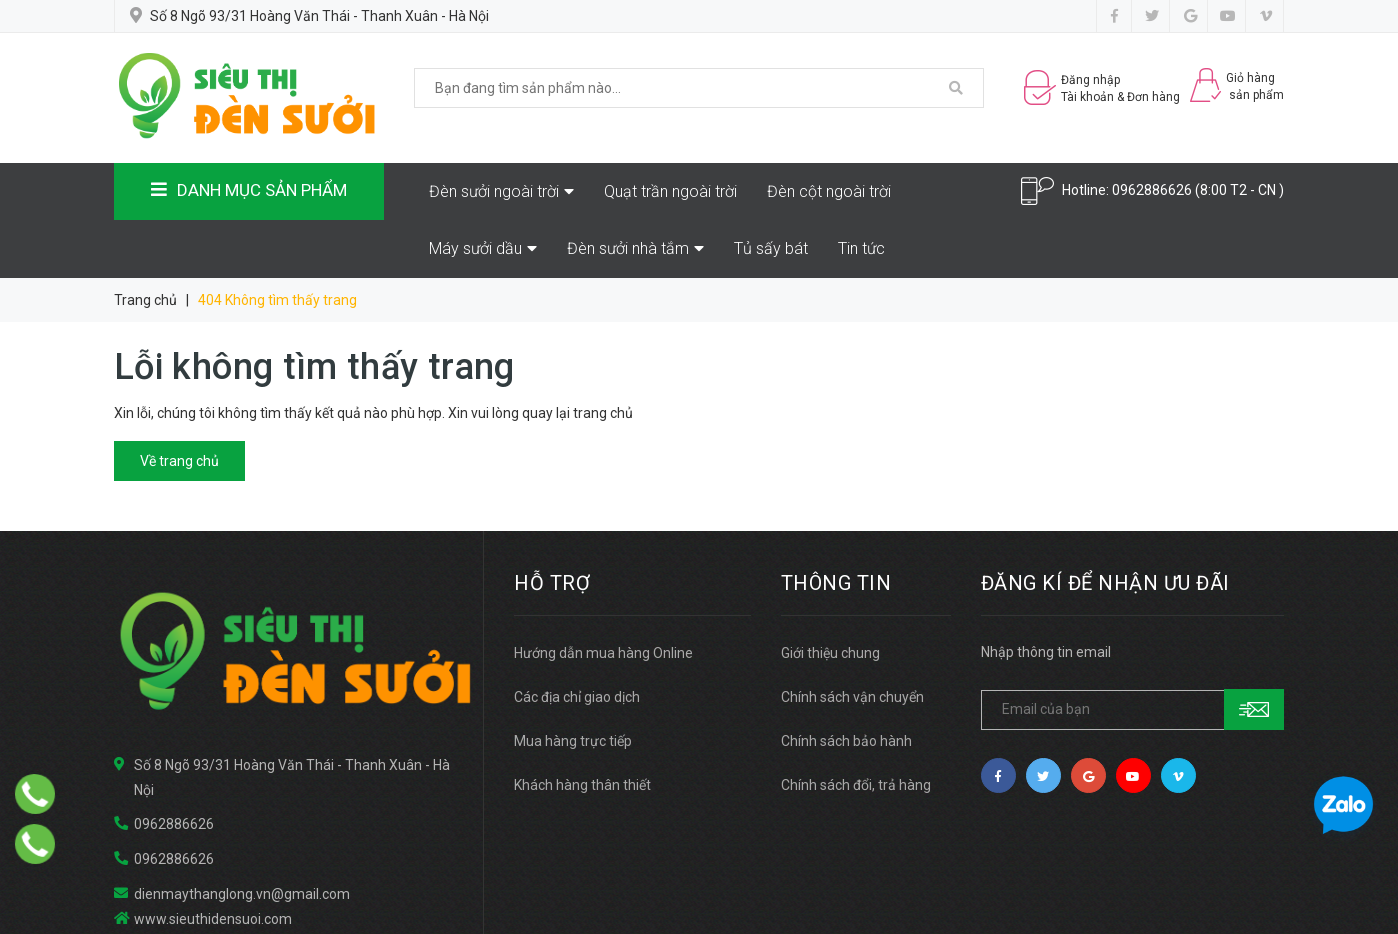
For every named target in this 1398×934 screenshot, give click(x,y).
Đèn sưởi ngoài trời (501, 191)
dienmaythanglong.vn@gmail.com (242, 894)
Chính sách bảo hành (846, 741)
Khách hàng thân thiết (582, 785)
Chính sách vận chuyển (852, 697)
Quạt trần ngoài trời (670, 191)
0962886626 (1152, 190)
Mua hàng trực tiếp (573, 741)
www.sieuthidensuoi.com (213, 919)
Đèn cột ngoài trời (829, 191)
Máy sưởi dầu (483, 248)
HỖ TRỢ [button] (552, 583)
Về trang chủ (179, 461)
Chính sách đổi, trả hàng (856, 785)
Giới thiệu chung (830, 653)
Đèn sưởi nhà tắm (635, 248)
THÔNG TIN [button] (836, 583)
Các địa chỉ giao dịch (577, 697)
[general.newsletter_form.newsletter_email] (1132, 710)
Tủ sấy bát (771, 248)
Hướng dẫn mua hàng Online (603, 653)
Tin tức (861, 248)
